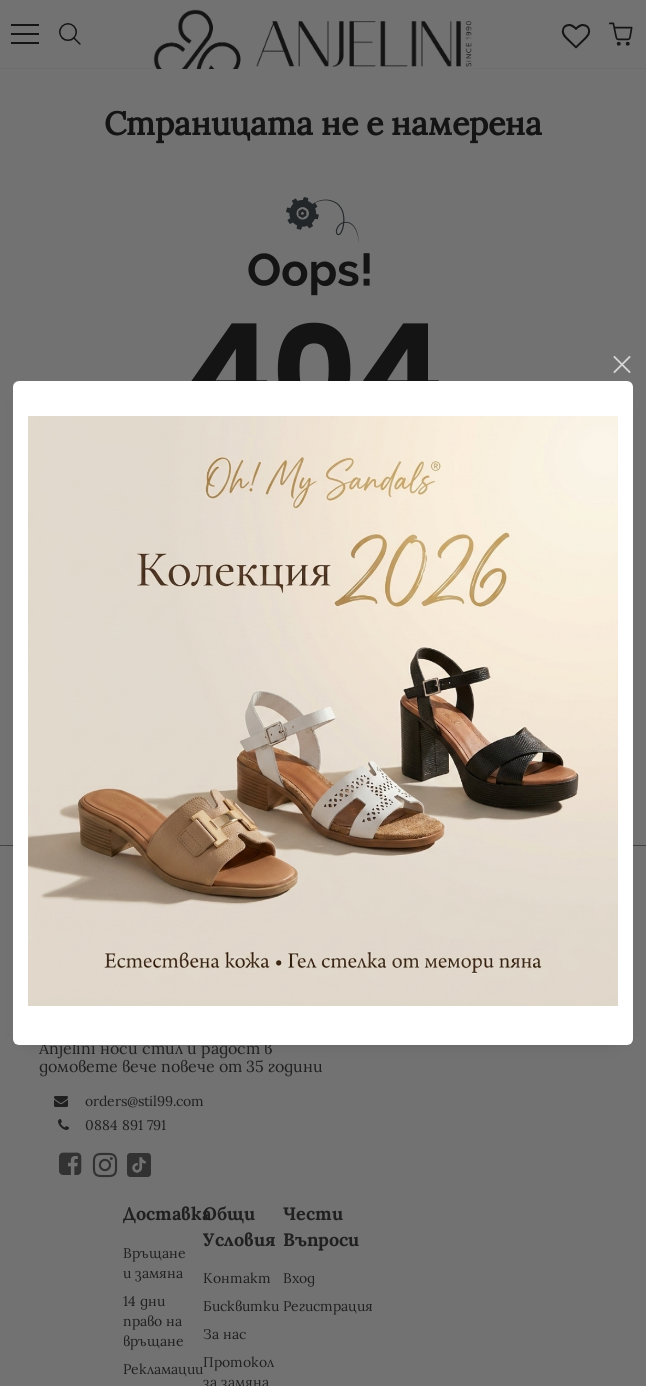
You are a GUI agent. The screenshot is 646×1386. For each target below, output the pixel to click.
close (621, 330)
